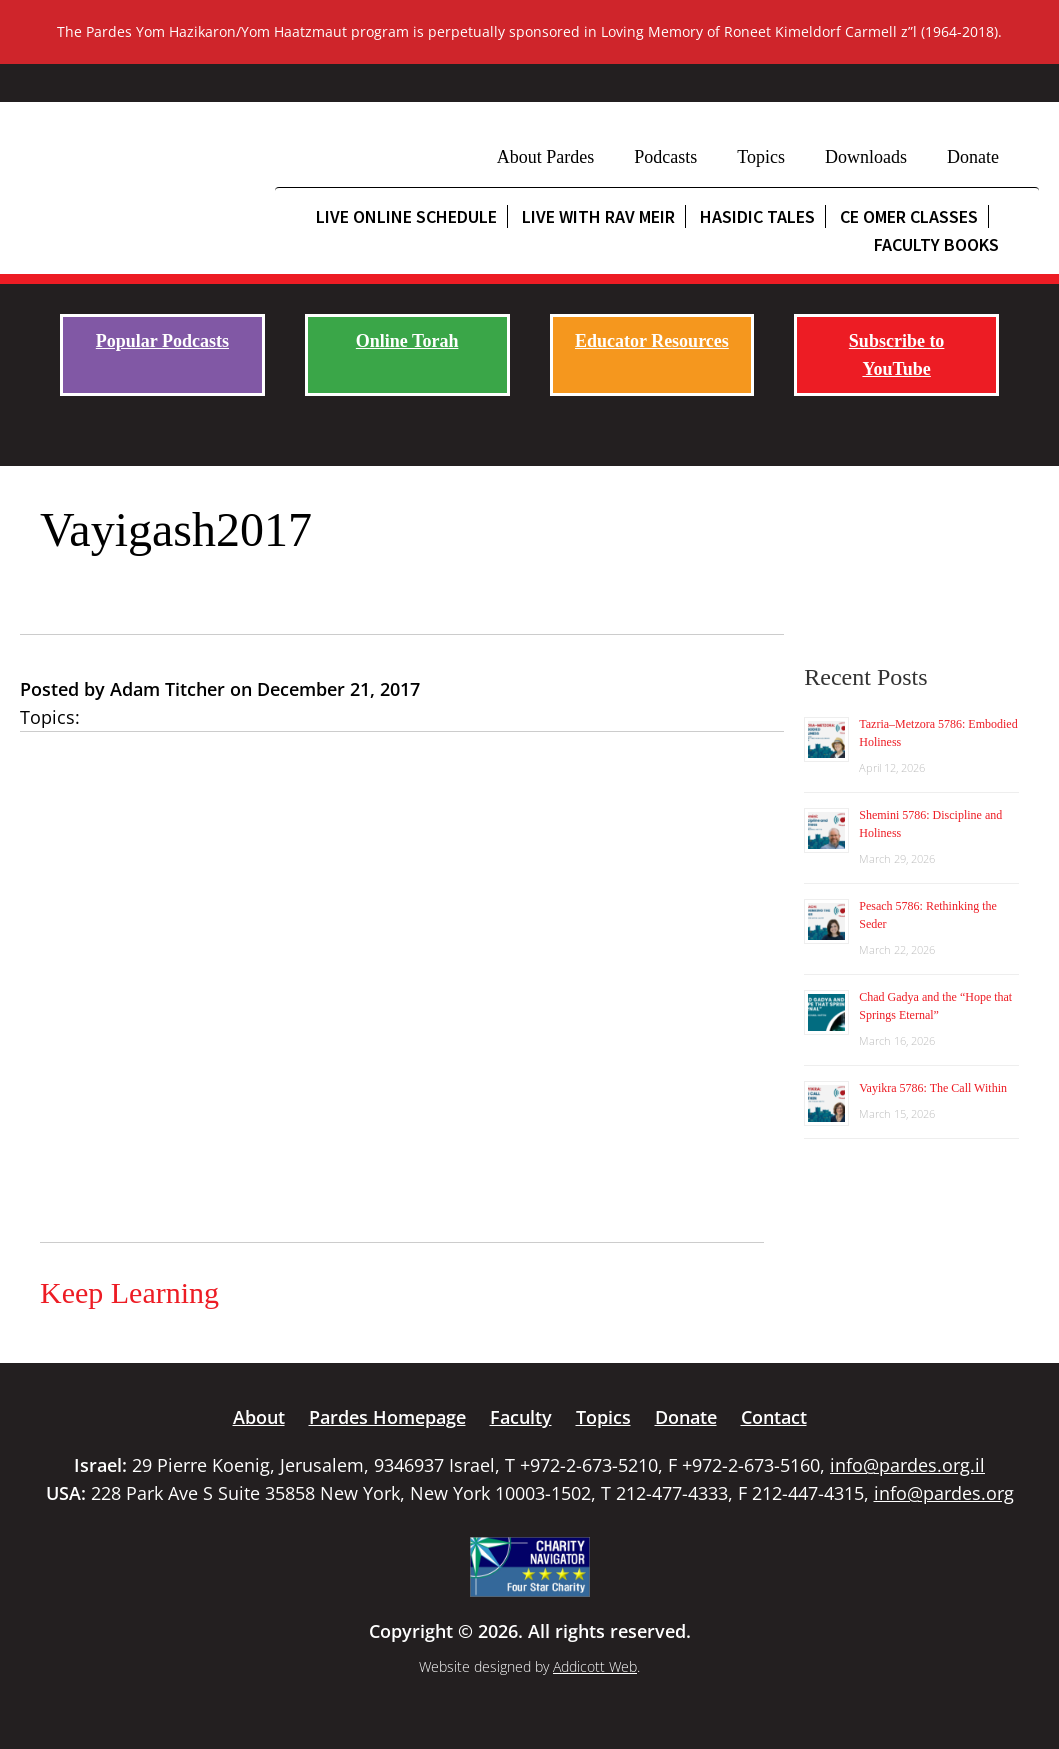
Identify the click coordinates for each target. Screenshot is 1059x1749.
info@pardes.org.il (907, 1465)
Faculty (521, 1417)
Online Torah (407, 341)
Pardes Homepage (387, 1417)
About (259, 1417)
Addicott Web (595, 1666)
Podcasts (665, 157)
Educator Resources (652, 341)
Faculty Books (936, 244)
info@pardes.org (944, 1493)
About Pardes (546, 157)
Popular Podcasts (162, 341)
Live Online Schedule (406, 216)
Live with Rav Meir (598, 216)
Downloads (866, 157)
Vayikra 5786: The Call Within (933, 1088)
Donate (973, 157)
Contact (774, 1417)
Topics (761, 157)
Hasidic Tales (757, 216)
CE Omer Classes (909, 216)
